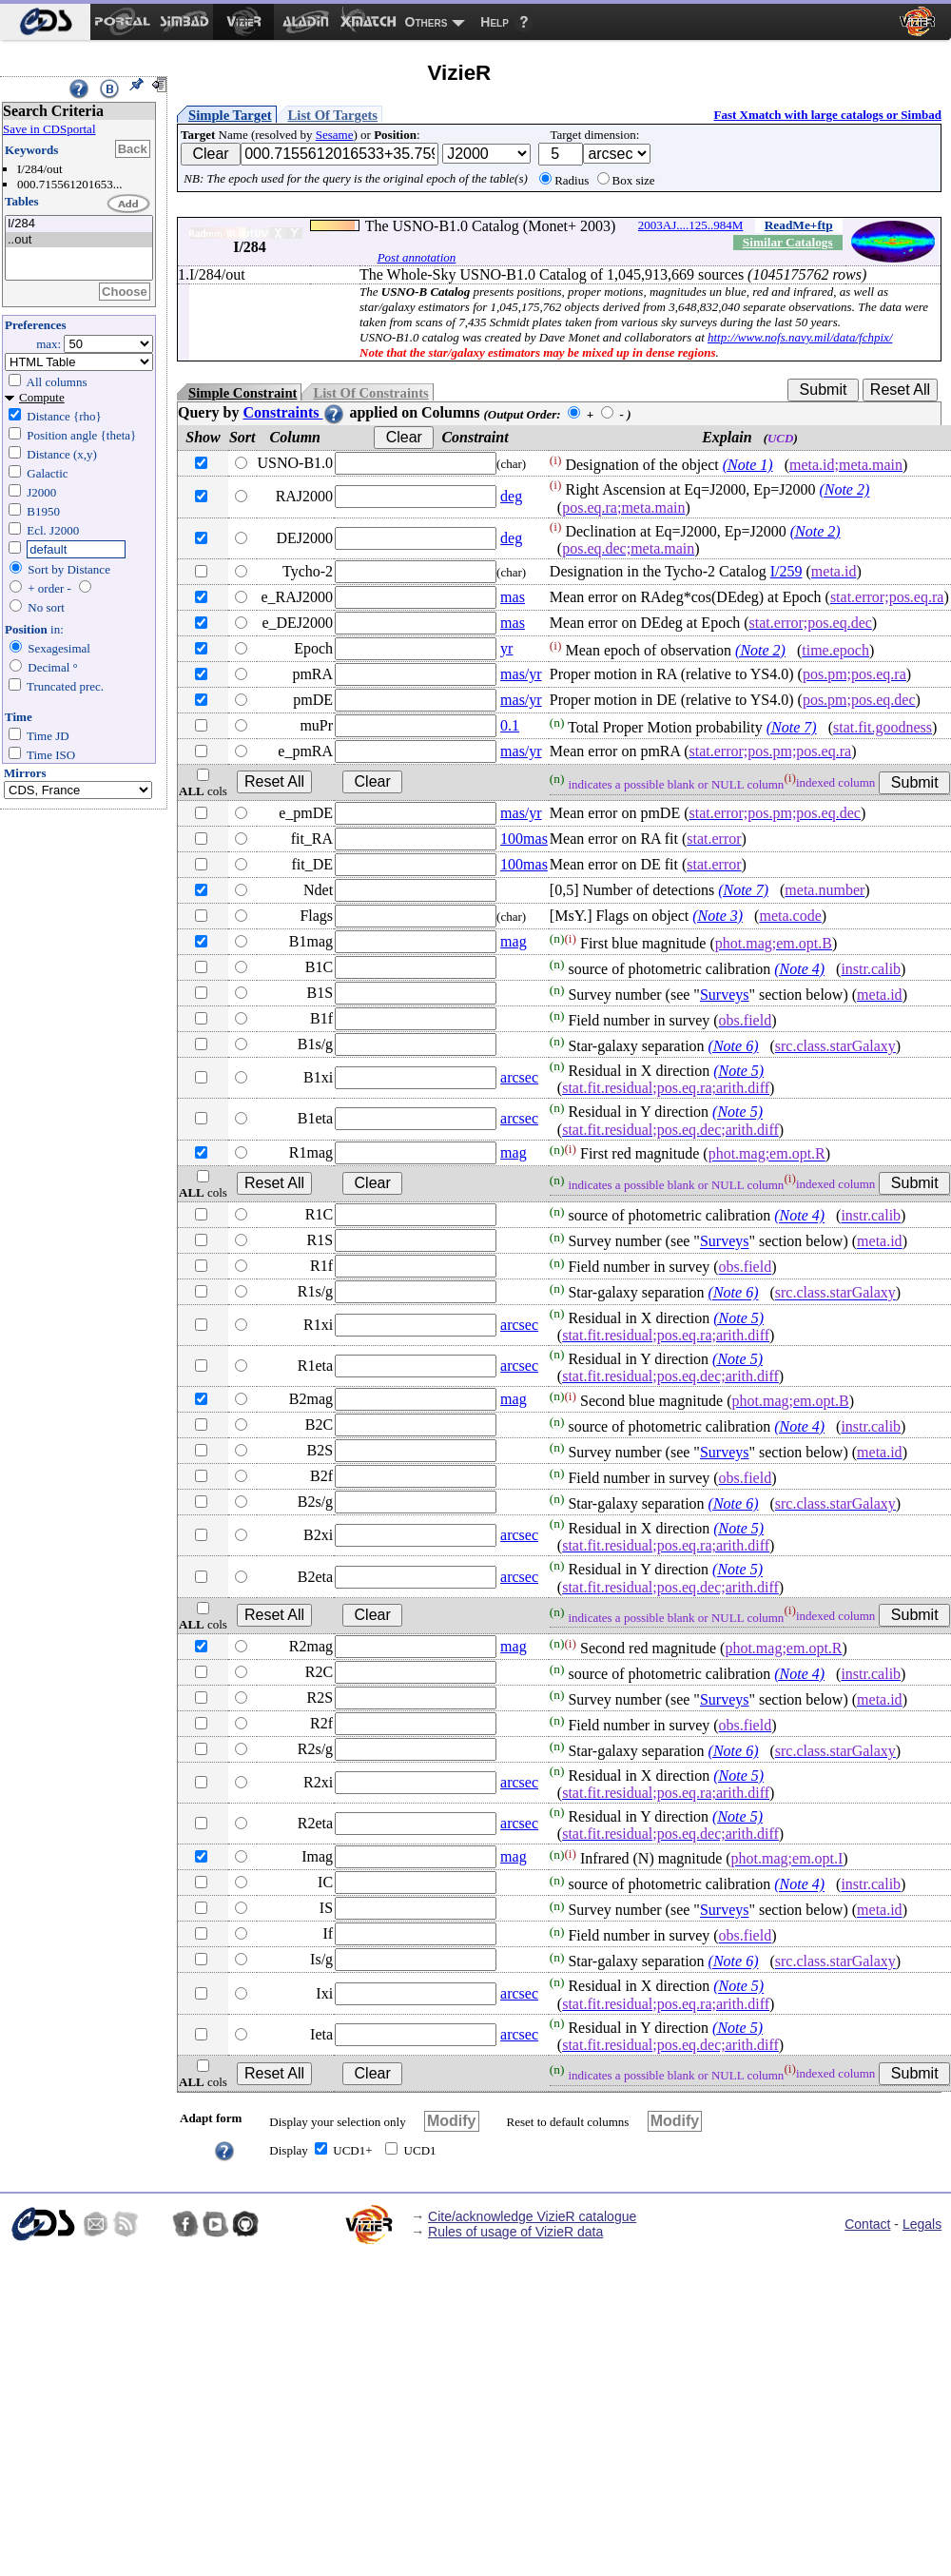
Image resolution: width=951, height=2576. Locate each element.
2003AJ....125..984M (691, 225)
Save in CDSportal (49, 129)
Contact (867, 2224)
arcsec (519, 1077)
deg (511, 496)
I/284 (79, 224)
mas (512, 597)
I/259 (786, 571)
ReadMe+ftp (799, 225)
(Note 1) (748, 465)
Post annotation (417, 257)
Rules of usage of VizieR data (515, 2231)
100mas (524, 838)
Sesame (335, 134)
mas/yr (521, 674)
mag (513, 941)
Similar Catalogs (788, 242)
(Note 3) (717, 915)
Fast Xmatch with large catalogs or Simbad (827, 114)
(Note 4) (799, 969)
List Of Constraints (370, 392)
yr (506, 648)
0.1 (509, 725)
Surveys (724, 994)
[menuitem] (45, 22)
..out (79, 240)
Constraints (294, 412)
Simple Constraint (242, 392)
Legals (921, 2224)
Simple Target (230, 115)
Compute (42, 397)
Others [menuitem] (426, 21)
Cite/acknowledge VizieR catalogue (532, 2216)
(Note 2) (844, 490)
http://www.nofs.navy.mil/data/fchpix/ (800, 337)
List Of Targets (333, 115)
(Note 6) (733, 1046)
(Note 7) (792, 727)
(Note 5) (738, 1071)
